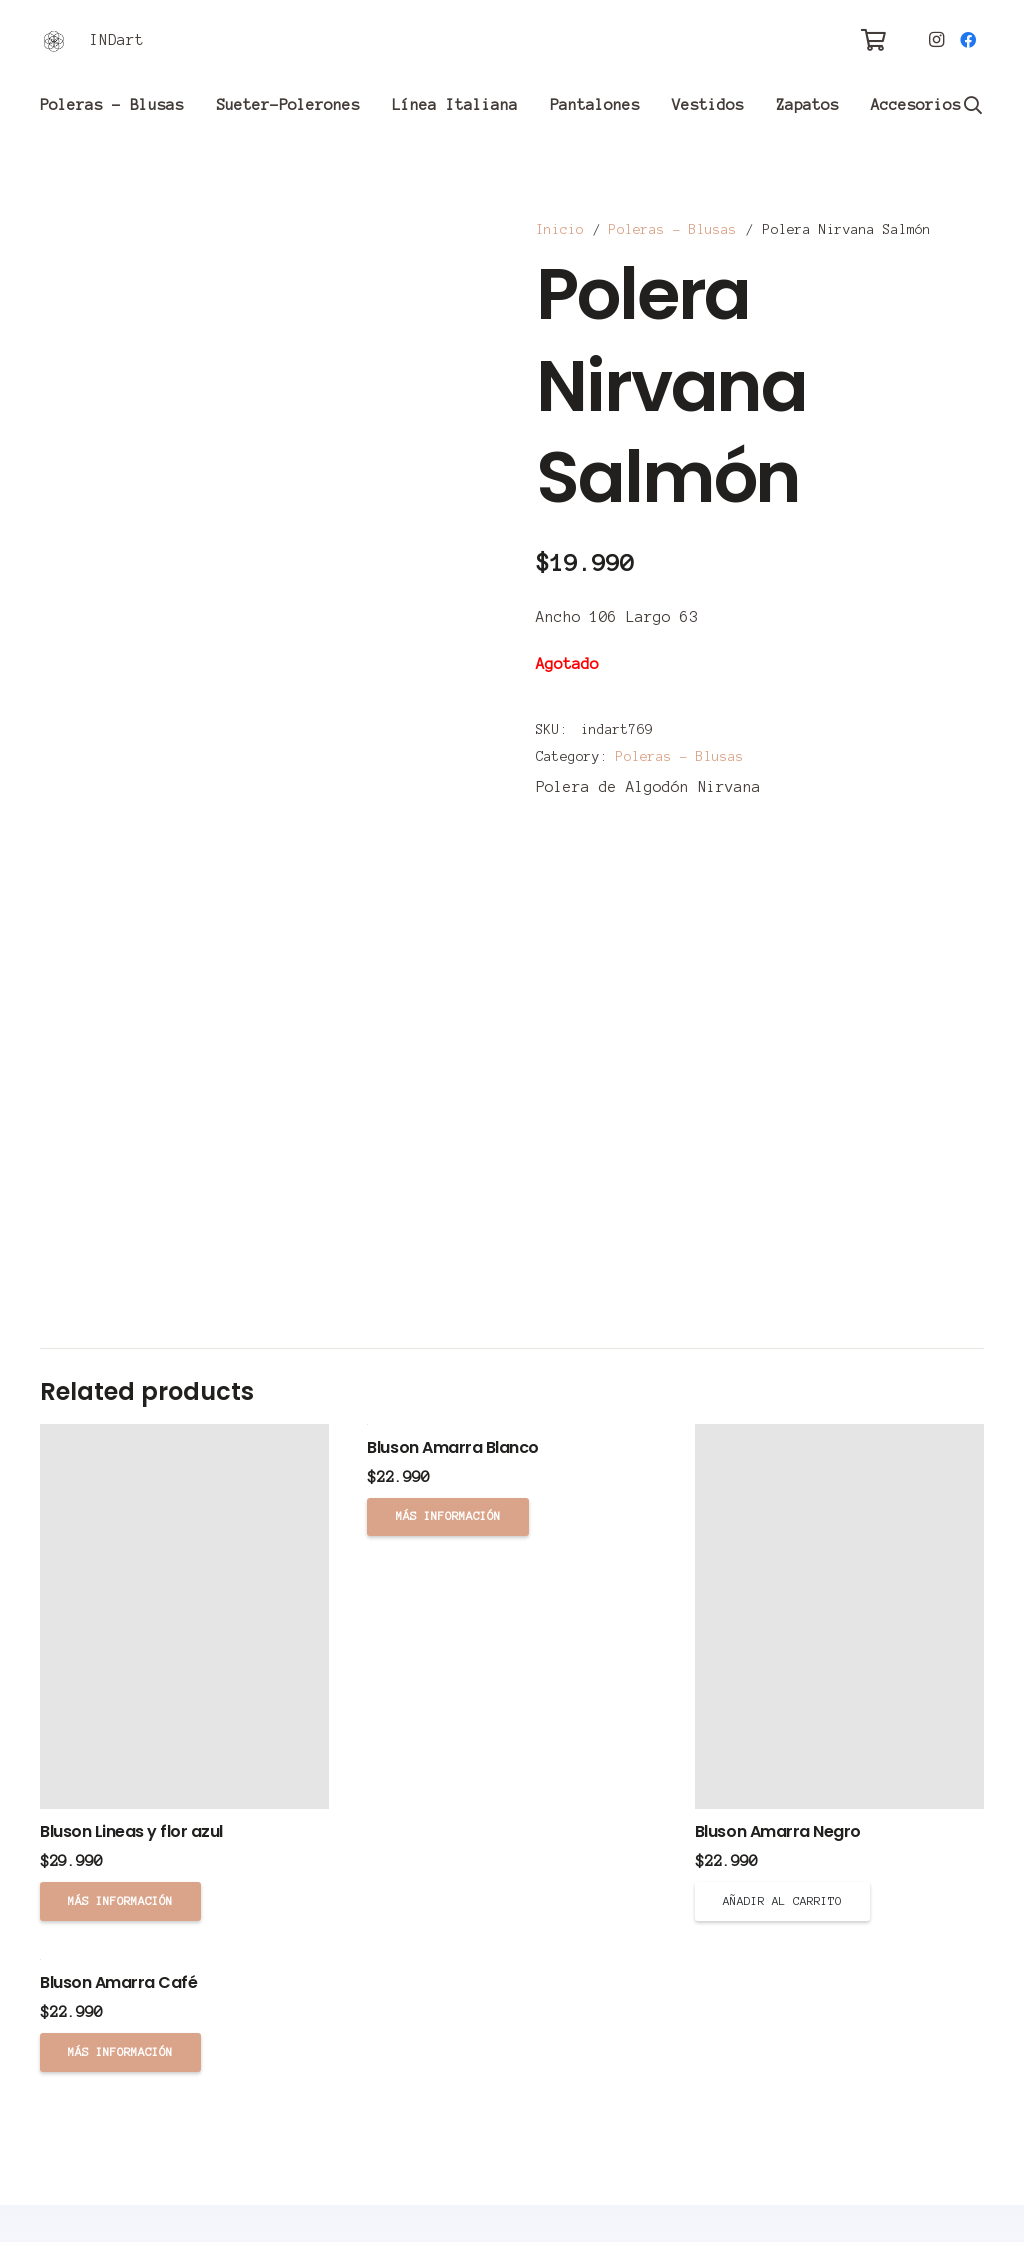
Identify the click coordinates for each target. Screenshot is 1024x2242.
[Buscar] (973, 105)
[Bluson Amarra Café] (184, 1959)
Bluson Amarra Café (118, 1982)
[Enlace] (54, 40)
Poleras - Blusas (673, 229)
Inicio (560, 229)
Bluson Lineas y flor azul (131, 1831)
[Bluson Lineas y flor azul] (184, 1616)
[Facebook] (968, 40)
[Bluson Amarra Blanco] (511, 1424)
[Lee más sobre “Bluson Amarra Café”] (120, 2052)
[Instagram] (936, 40)
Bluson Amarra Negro (778, 1831)
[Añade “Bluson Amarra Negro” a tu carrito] (782, 1901)
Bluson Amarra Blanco (452, 1447)
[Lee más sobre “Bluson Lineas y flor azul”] (120, 1901)
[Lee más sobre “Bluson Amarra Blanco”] (447, 1517)
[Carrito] (873, 40)
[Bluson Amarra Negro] (839, 1616)
